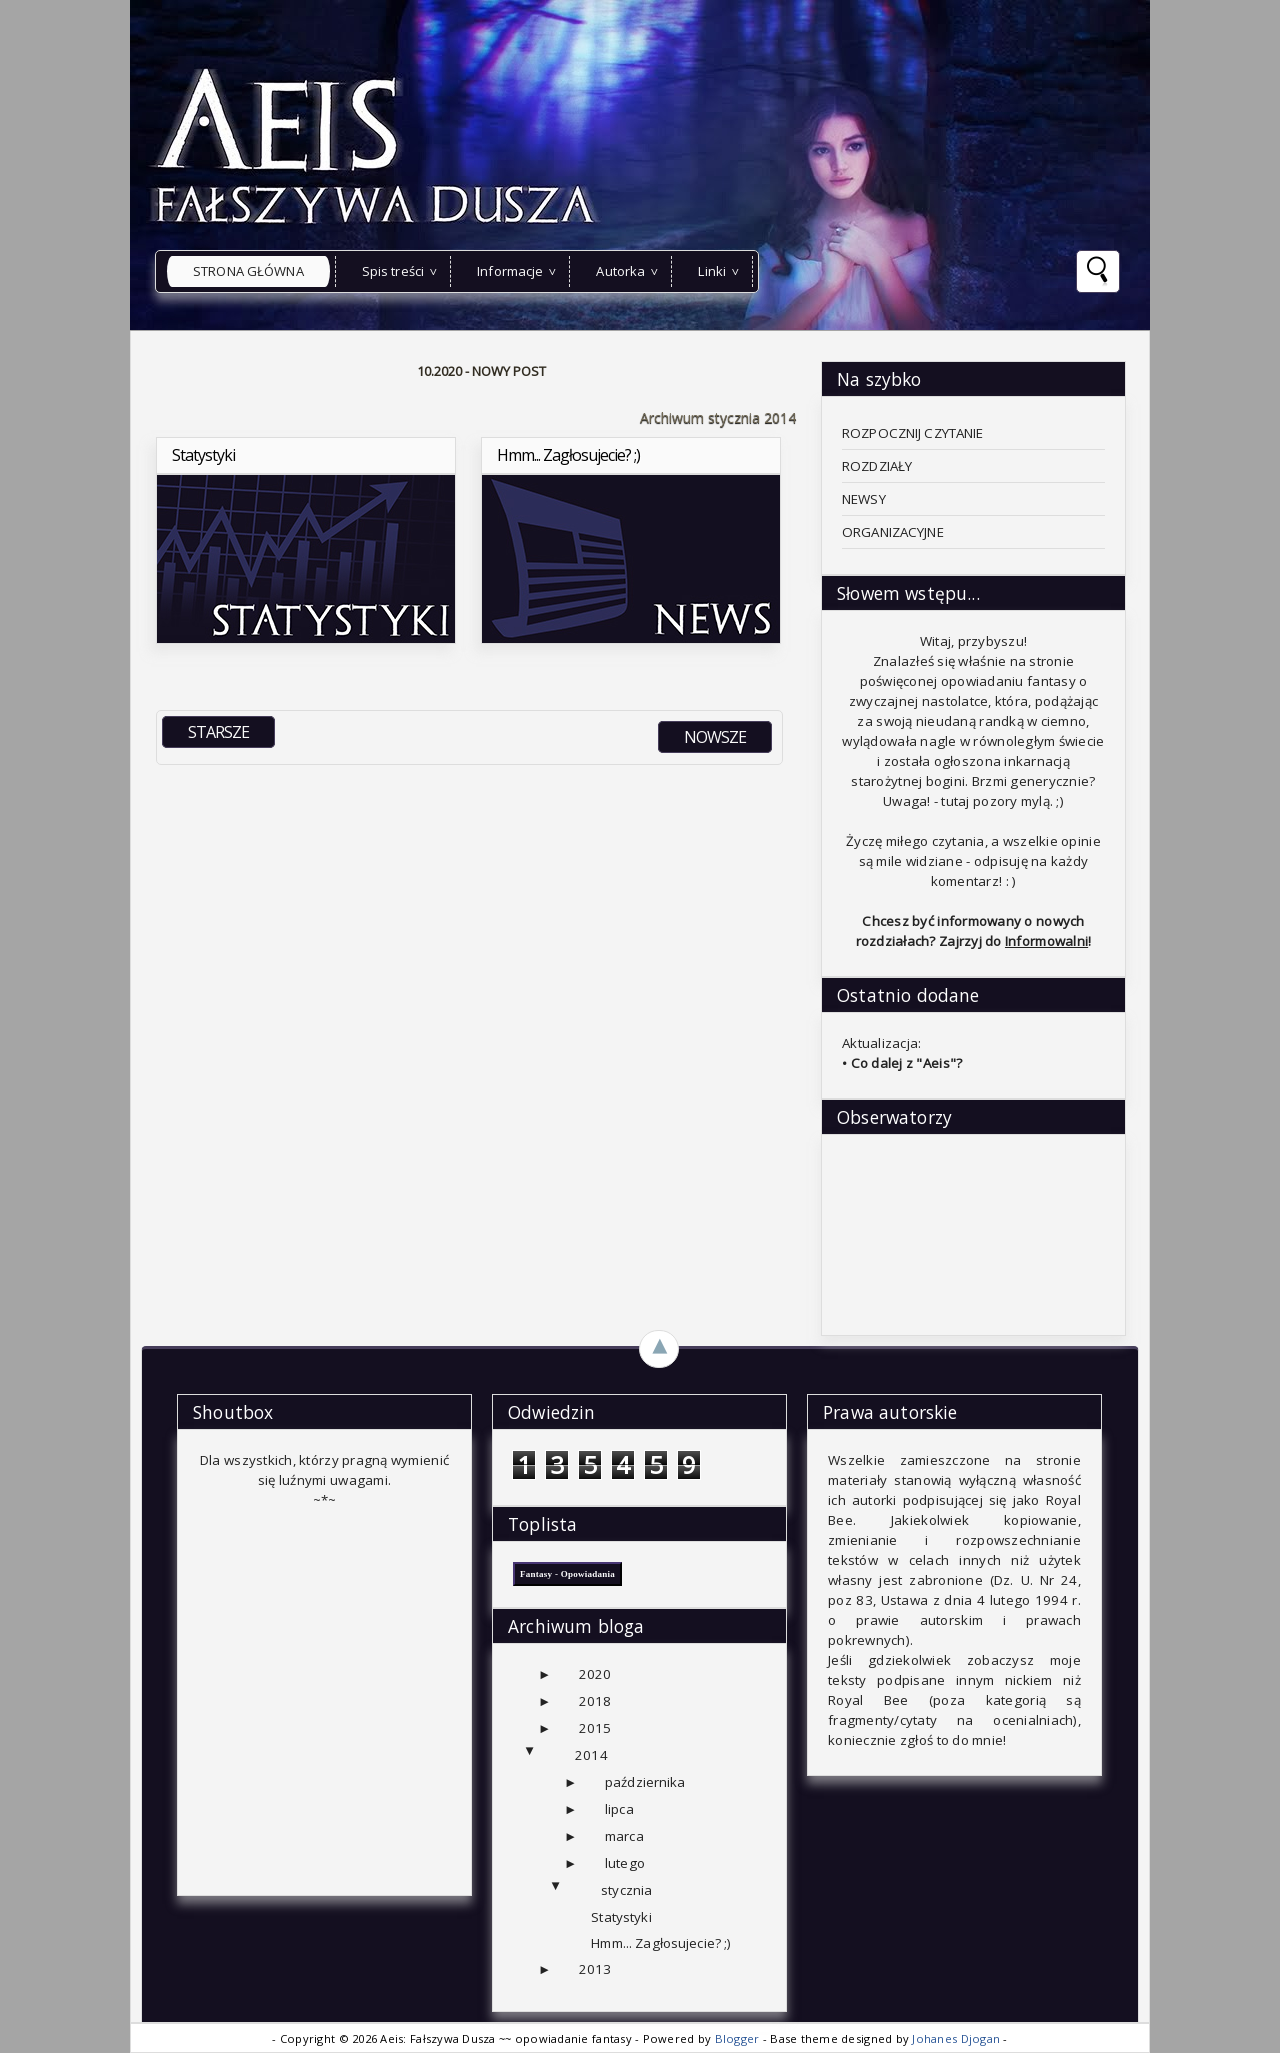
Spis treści (393, 271)
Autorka (620, 271)
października (645, 1782)
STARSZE (218, 732)
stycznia (626, 1890)
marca (624, 1836)
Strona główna (248, 271)
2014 (591, 1755)
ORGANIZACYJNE (893, 532)
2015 (595, 1728)
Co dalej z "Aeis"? (907, 1063)
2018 (595, 1701)
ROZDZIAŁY (877, 466)
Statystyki (621, 1917)
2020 (595, 1674)
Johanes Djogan (957, 2038)
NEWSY (864, 499)
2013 (595, 1969)
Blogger (739, 2038)
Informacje (510, 271)
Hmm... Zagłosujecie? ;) (661, 1943)
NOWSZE (715, 737)
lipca (619, 1809)
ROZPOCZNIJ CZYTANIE (913, 433)
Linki (712, 271)
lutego (625, 1863)
